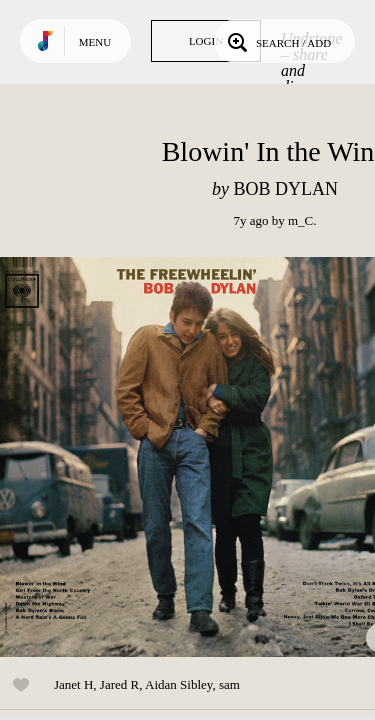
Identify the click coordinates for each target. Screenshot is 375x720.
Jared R (119, 684)
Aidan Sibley (178, 684)
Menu (95, 42)
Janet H (73, 684)
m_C (300, 220)
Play (200, 457)
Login (206, 41)
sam (229, 684)
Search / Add (277, 41)
